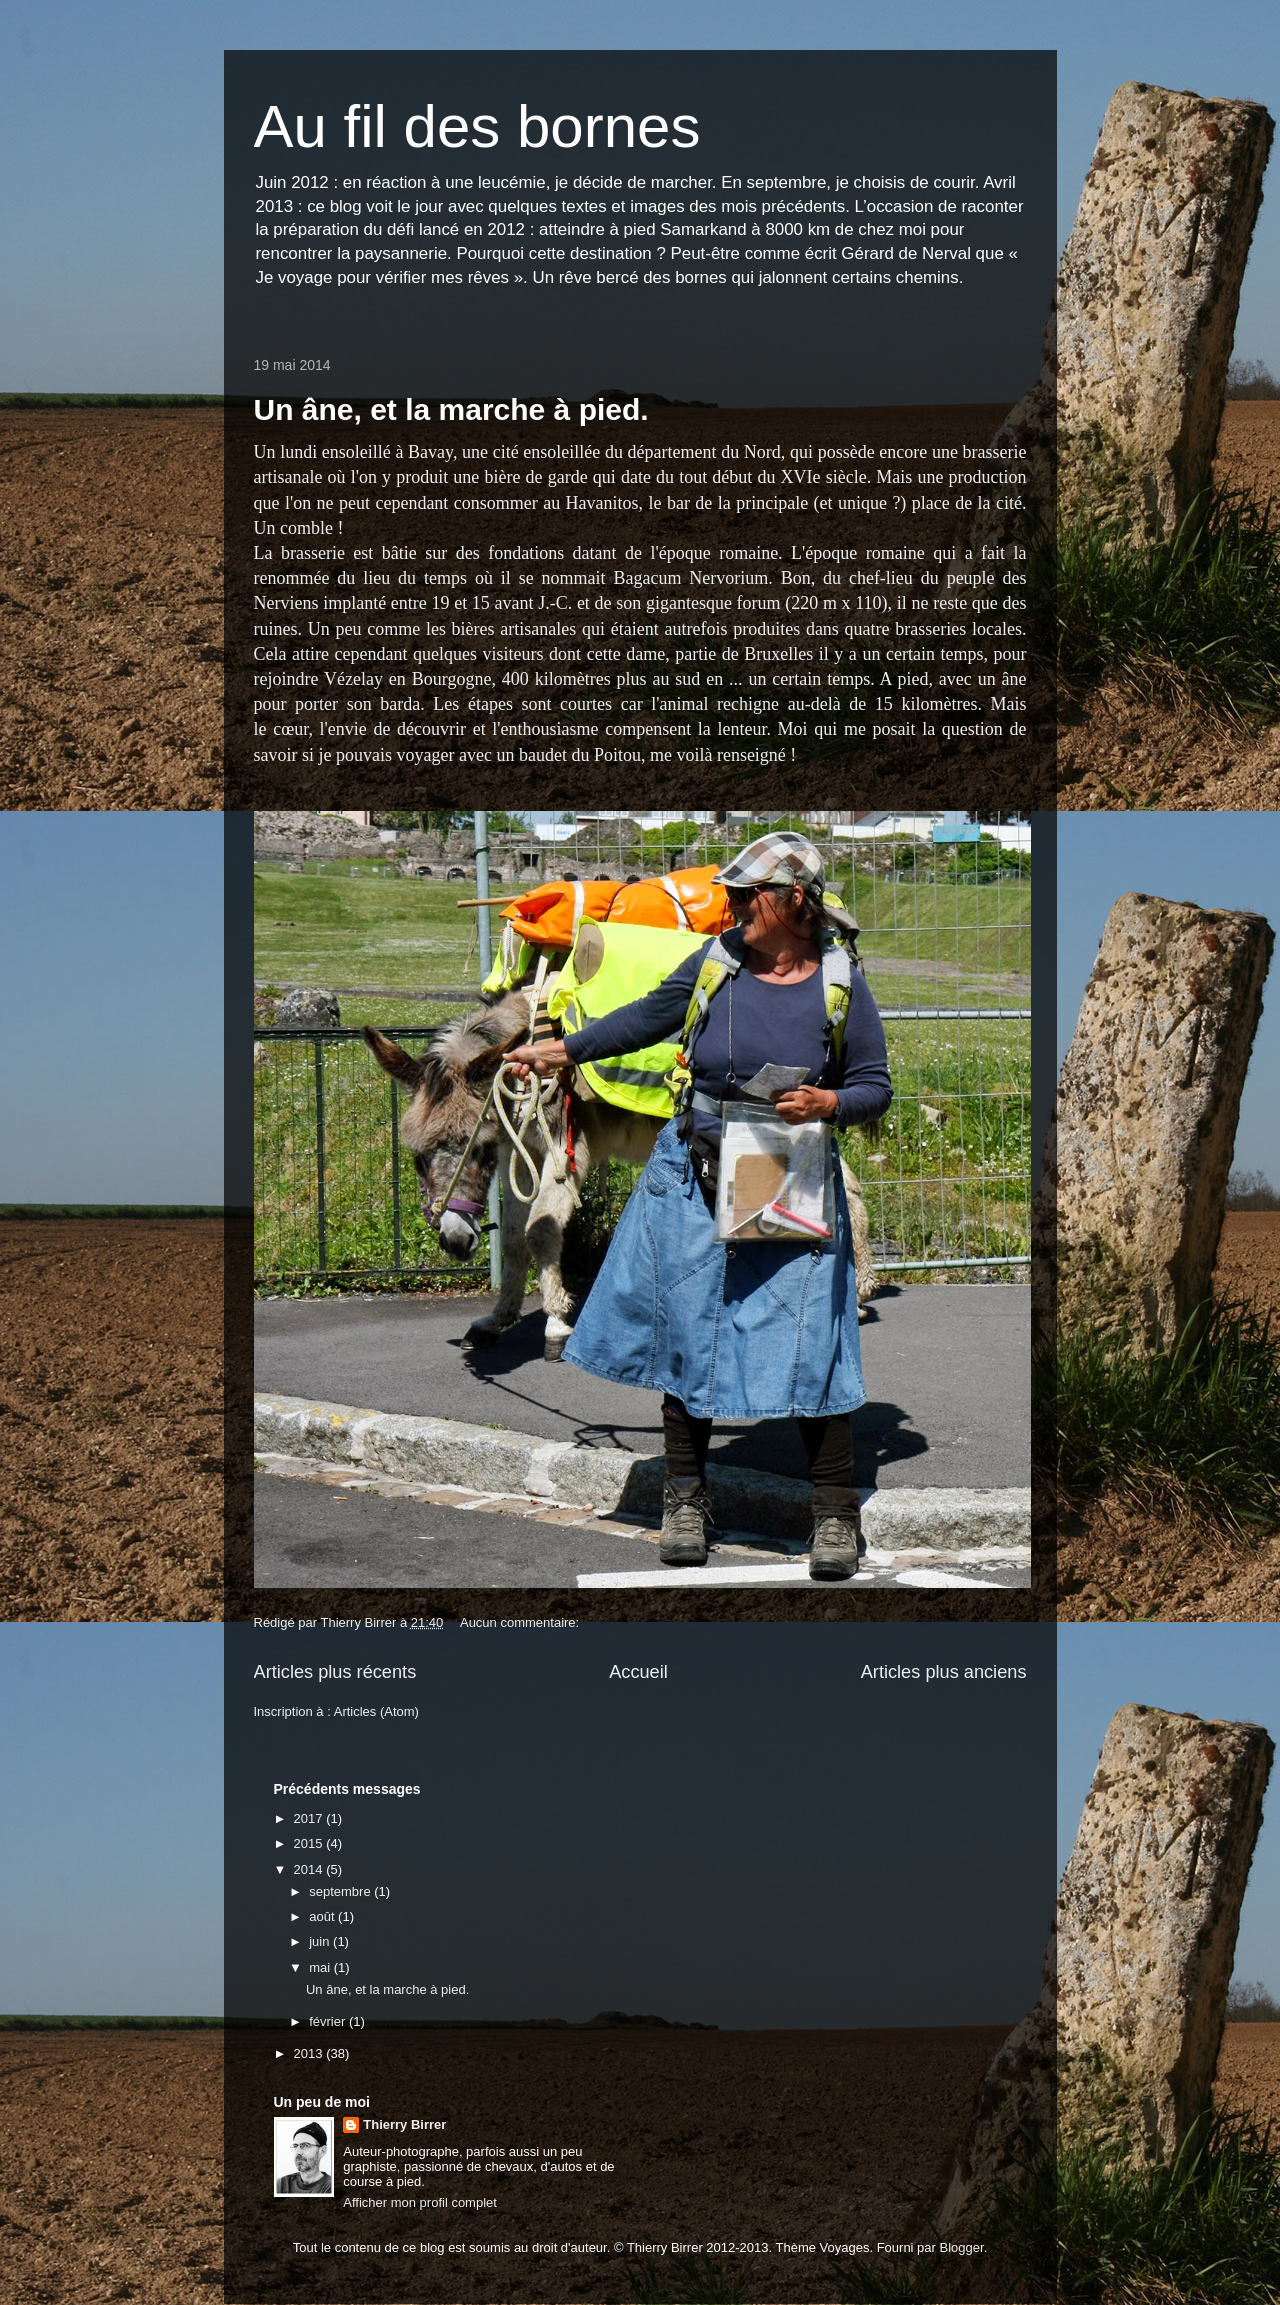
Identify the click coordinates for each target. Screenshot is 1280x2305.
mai (321, 1967)
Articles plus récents (335, 1672)
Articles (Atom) (376, 1711)
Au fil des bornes (477, 126)
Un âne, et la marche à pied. (451, 409)
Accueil (638, 1672)
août (323, 1916)
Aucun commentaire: (521, 1622)
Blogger (962, 2247)
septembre (341, 1891)
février (329, 2021)
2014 (310, 1869)
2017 (310, 1818)
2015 (310, 1843)
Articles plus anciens (944, 1672)
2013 (310, 2053)
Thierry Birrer (404, 2124)
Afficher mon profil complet (420, 2202)
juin (321, 1941)
